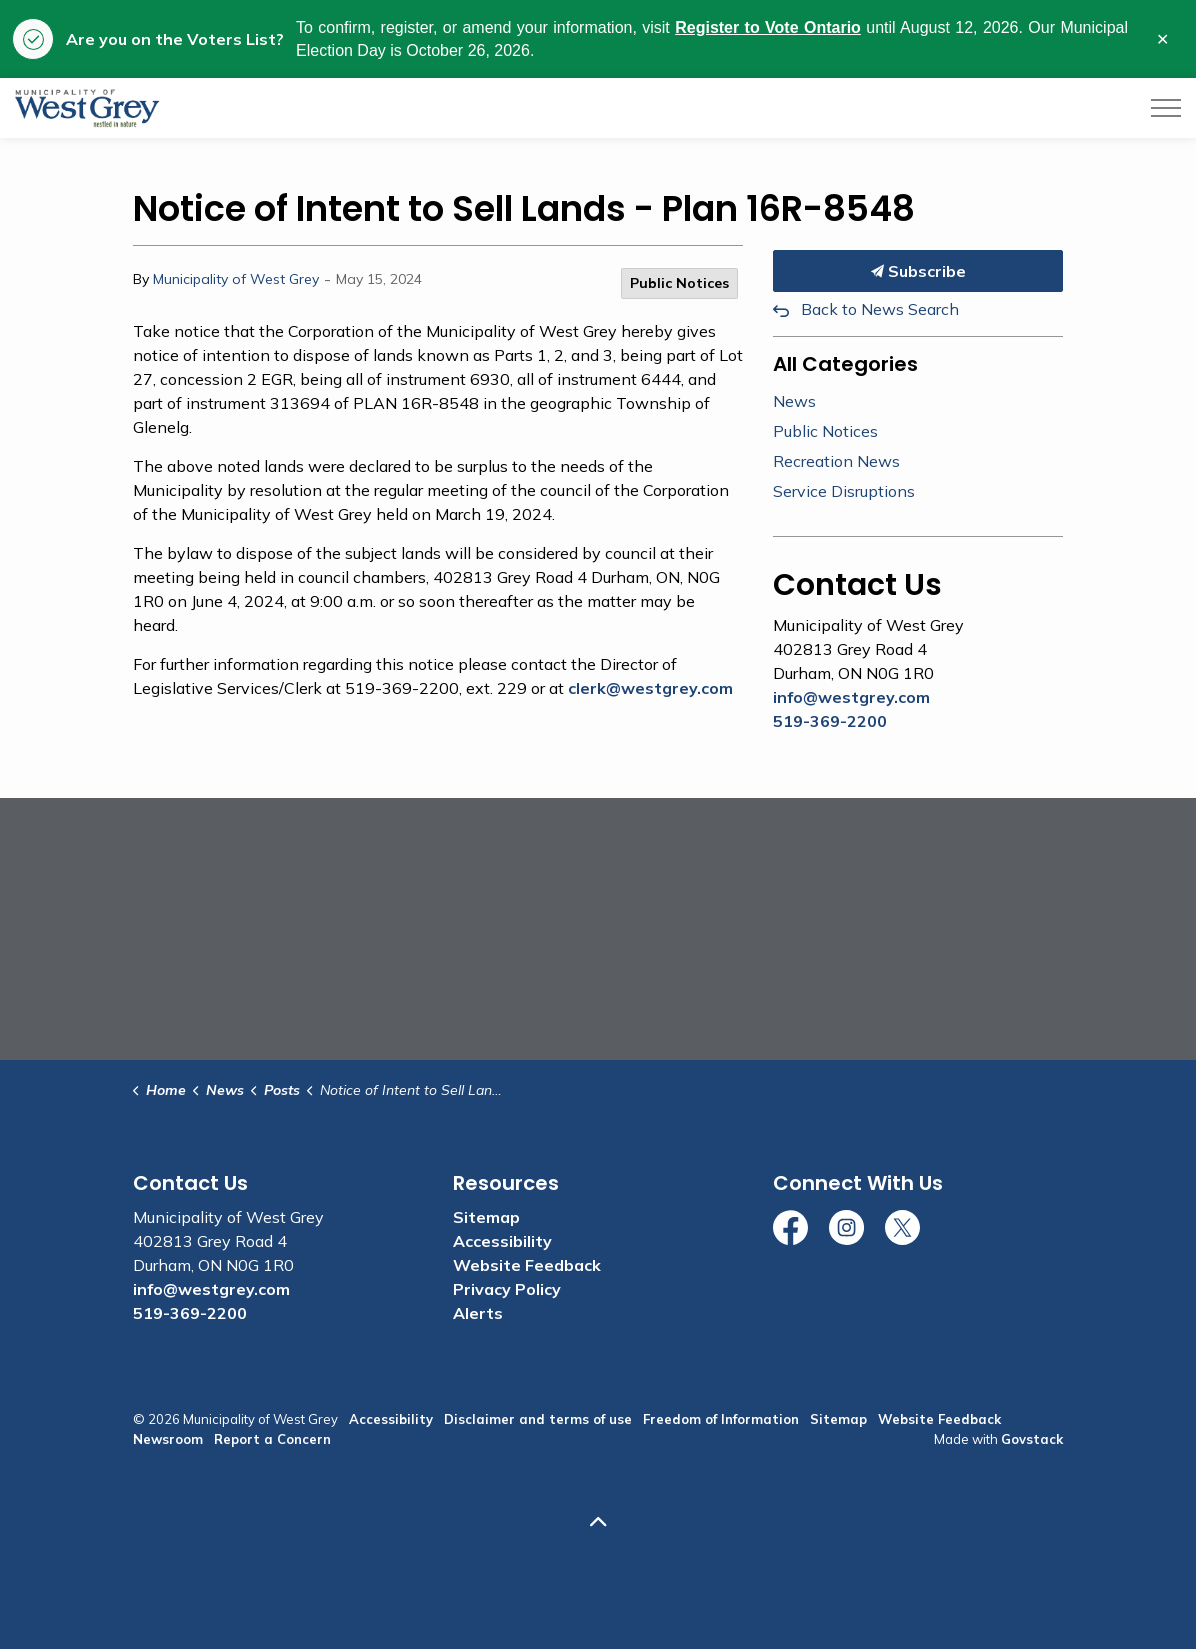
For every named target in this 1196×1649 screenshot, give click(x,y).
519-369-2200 (830, 721)
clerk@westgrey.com (650, 688)
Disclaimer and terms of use (538, 1419)
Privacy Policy (507, 1289)
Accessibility (502, 1241)
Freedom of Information (721, 1419)
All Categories (845, 364)
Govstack (1032, 1439)
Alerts (478, 1313)
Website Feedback (527, 1265)
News (794, 401)
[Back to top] (598, 1521)
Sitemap (486, 1217)
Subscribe (918, 271)
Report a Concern (272, 1439)
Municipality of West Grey (236, 279)
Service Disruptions (844, 491)
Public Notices (679, 283)
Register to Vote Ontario (768, 27)
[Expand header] (1166, 108)
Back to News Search (880, 309)
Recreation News (836, 461)
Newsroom (168, 1439)
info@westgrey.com (851, 697)
